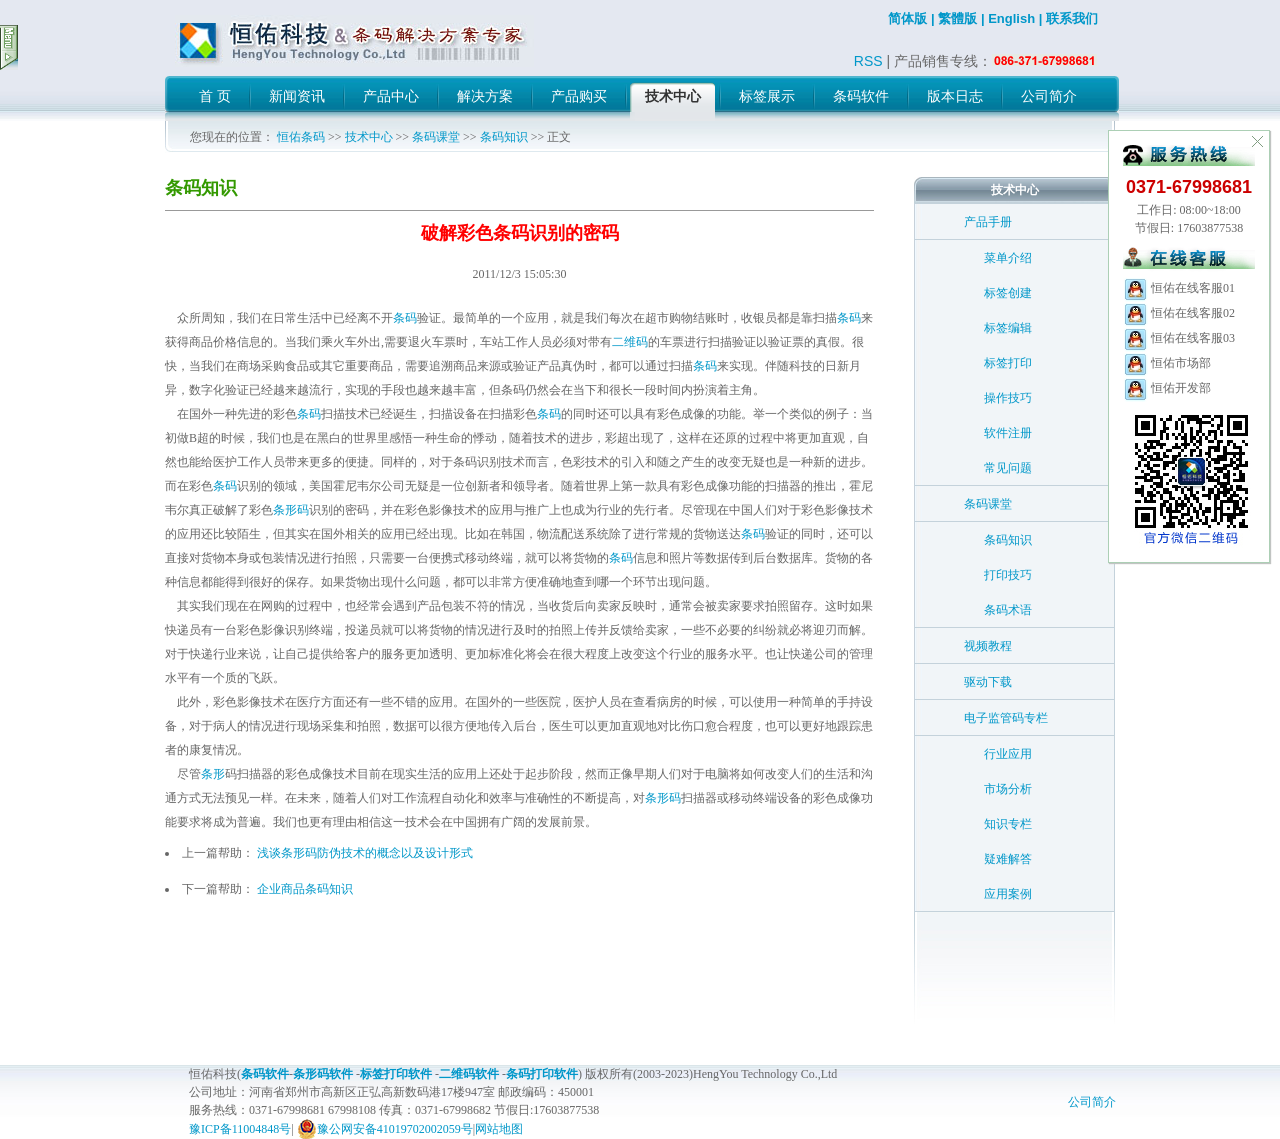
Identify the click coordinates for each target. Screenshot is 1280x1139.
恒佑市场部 (1167, 363)
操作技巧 (1008, 398)
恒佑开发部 (1167, 388)
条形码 (291, 510)
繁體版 (957, 18)
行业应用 (1008, 754)
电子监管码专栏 (1006, 718)
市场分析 (1008, 789)
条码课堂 (436, 137)
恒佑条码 (301, 137)
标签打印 (1008, 363)
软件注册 (1008, 433)
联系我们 (1072, 18)
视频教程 (988, 646)
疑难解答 (1008, 859)
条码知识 (504, 137)
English (1011, 18)
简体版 (907, 18)
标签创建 (1008, 293)
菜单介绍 (1008, 258)
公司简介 (1092, 1102)
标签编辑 (1008, 328)
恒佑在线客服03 (1179, 338)
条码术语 (1008, 610)
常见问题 (1008, 468)
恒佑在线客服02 (1179, 313)
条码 (405, 318)
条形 (213, 774)
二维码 (630, 342)
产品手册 (988, 222)
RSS (868, 61)
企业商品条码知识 (305, 889)
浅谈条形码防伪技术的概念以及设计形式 (365, 853)
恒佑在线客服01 (1179, 288)
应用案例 (1008, 894)
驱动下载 (988, 682)
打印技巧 (1008, 575)
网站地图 (499, 1129)
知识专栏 (1008, 824)
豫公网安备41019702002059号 (385, 1129)
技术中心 (369, 137)
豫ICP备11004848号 (240, 1129)
